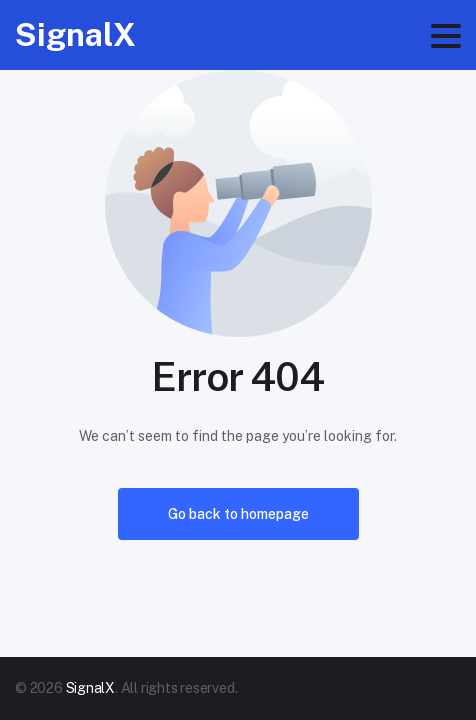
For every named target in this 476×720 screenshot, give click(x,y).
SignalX (75, 34)
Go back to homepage (238, 514)
